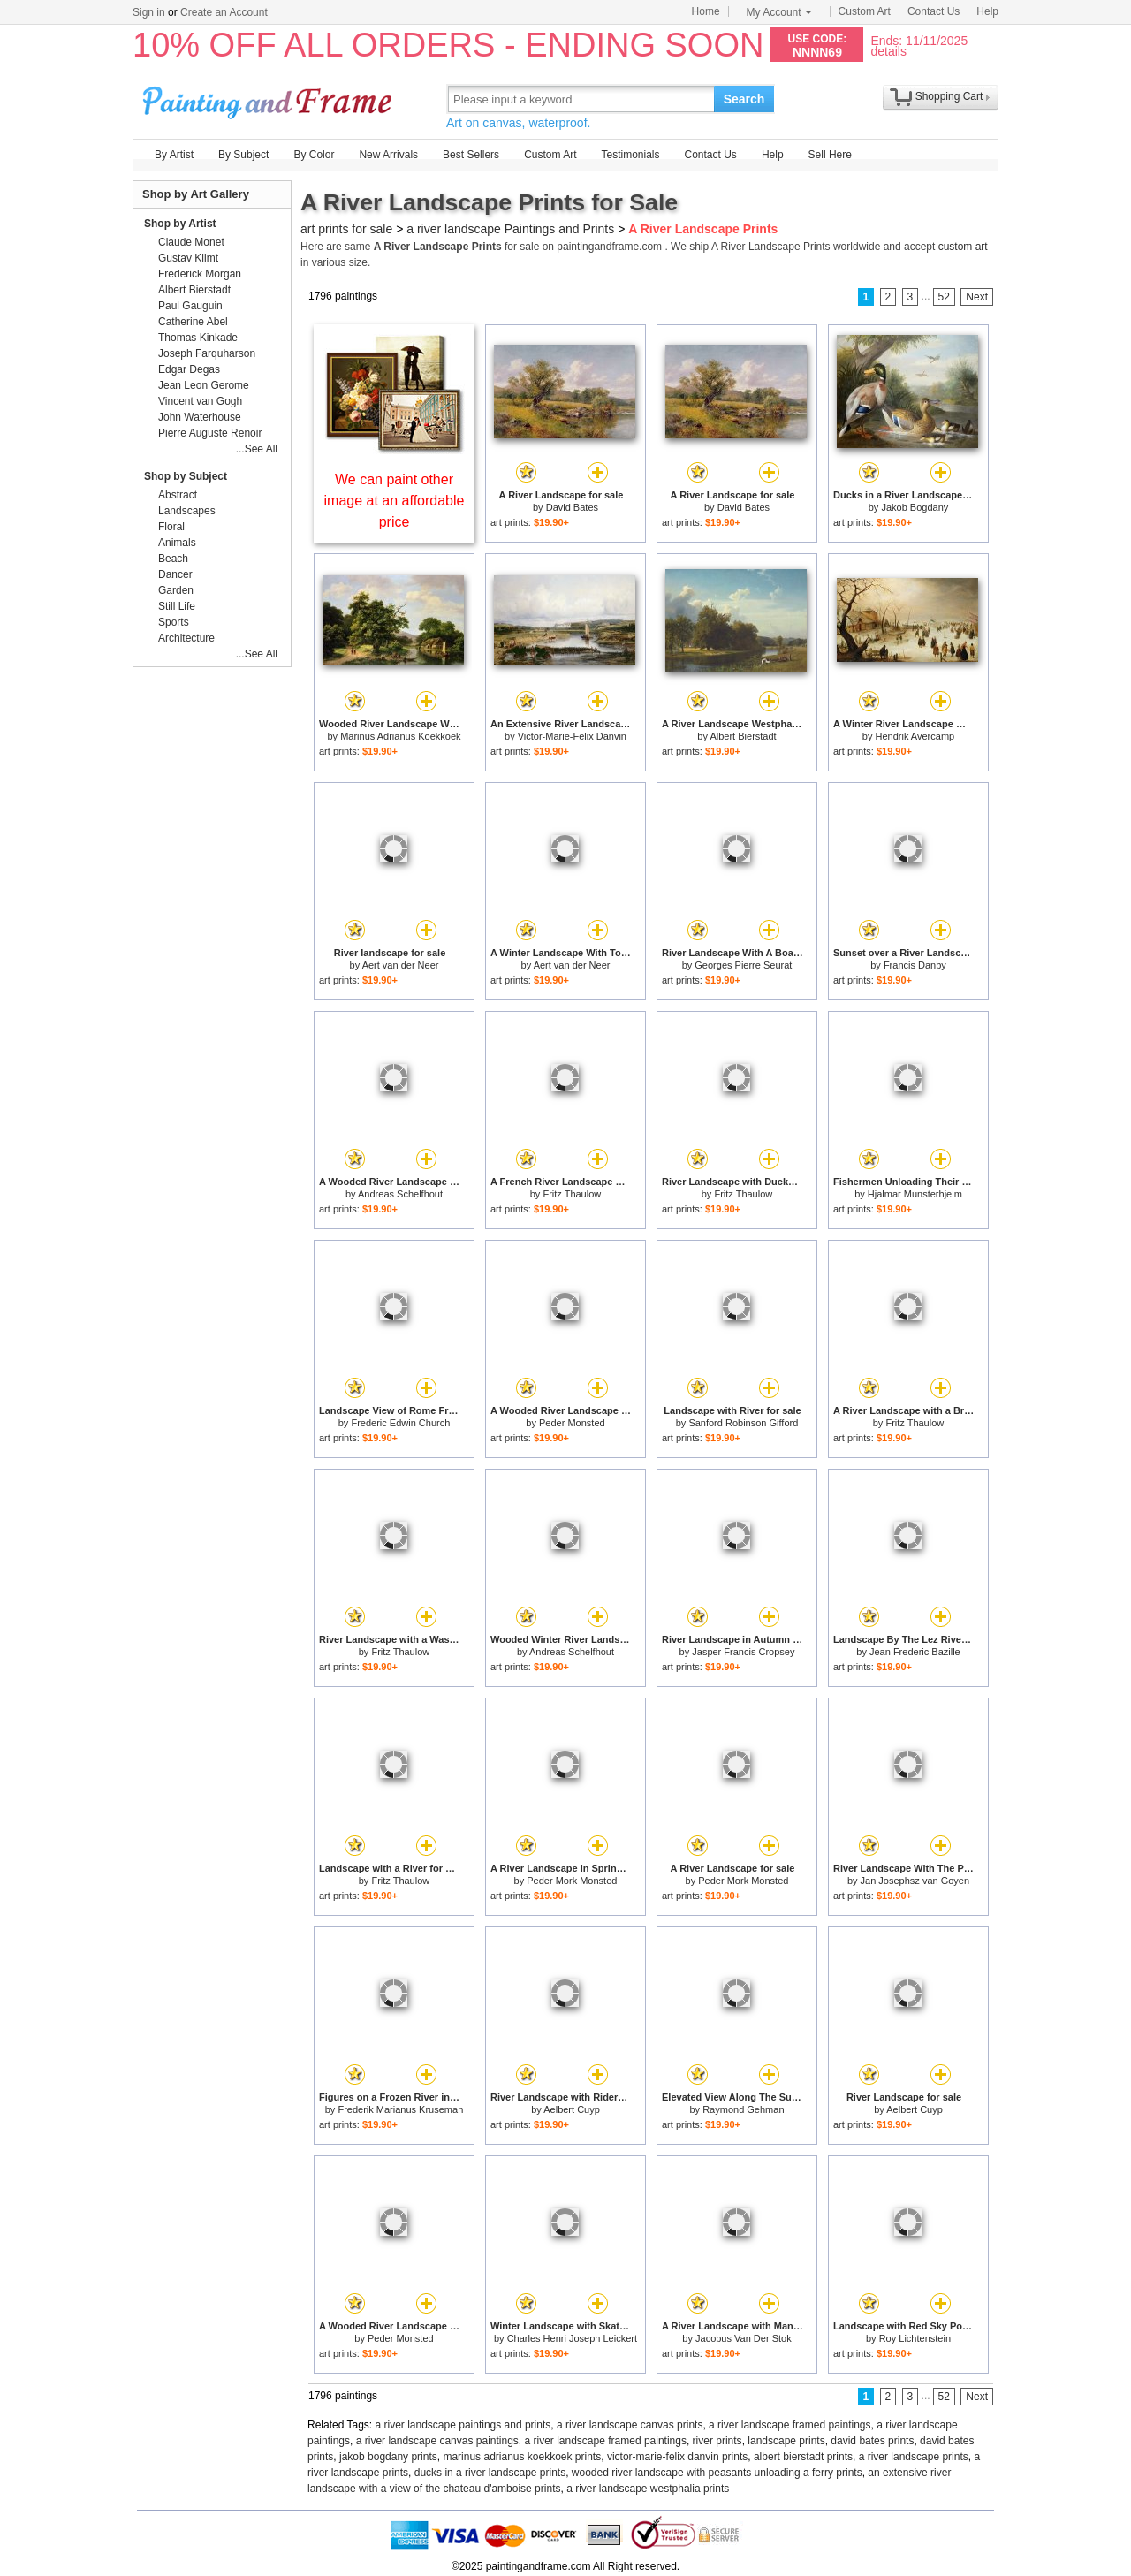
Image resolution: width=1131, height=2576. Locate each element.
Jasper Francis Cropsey (743, 1651)
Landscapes (187, 511)
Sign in (149, 12)
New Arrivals (388, 154)
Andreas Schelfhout (400, 1194)
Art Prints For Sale (269, 98)
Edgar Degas (189, 369)
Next (977, 297)
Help (987, 11)
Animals (177, 542)
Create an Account (224, 12)
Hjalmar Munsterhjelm (915, 1194)
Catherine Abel (193, 321)
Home (706, 11)
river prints (717, 2441)
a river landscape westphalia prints (647, 2488)
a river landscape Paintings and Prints (510, 229)
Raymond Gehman (743, 2109)
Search (744, 99)
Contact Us (933, 11)
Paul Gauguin (190, 306)
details (888, 51)
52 (944, 297)
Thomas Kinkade (198, 337)
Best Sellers (471, 154)
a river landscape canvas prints (629, 2425)
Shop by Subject (185, 476)
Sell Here (830, 154)
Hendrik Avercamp (915, 736)
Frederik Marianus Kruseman (400, 2109)
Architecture (186, 638)
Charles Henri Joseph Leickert (572, 2338)
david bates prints (872, 2441)
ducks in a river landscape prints (490, 2472)
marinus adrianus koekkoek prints (522, 2457)
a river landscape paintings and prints (463, 2425)
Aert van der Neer (400, 965)
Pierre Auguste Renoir (210, 433)
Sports (173, 622)
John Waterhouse (199, 417)
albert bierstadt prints (803, 2457)
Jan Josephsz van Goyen (915, 1880)
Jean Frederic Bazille (914, 1651)
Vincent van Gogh (200, 401)
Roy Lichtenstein (915, 2338)
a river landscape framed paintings (789, 2425)
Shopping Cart (949, 96)
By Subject (243, 154)
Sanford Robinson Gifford (743, 1422)
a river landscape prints (913, 2457)
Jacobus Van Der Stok (743, 2338)
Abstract (177, 495)
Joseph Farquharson (206, 353)
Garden (176, 590)
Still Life (176, 606)
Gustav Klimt (188, 258)
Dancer (175, 574)
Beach (173, 558)
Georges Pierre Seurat (743, 965)
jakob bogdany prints (388, 2457)
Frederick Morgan (199, 274)
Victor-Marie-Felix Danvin (572, 736)
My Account (779, 12)
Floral (171, 527)
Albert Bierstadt (743, 736)
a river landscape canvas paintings (437, 2441)
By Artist (174, 154)
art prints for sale (346, 229)
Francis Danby (915, 965)
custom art (963, 246)
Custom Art (865, 11)
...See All (256, 449)
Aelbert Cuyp (571, 2109)
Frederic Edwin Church (400, 1422)
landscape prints (786, 2441)
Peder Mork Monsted (572, 1880)
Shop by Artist (180, 223)
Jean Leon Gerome (203, 385)
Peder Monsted (572, 1422)
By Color (313, 154)
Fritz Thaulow (572, 1194)
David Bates (572, 507)
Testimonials (630, 154)
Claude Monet (191, 242)
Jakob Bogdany (914, 507)
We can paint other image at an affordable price (394, 500)
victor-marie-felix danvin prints (677, 2457)
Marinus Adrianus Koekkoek (400, 736)
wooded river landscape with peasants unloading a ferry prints (717, 2472)
